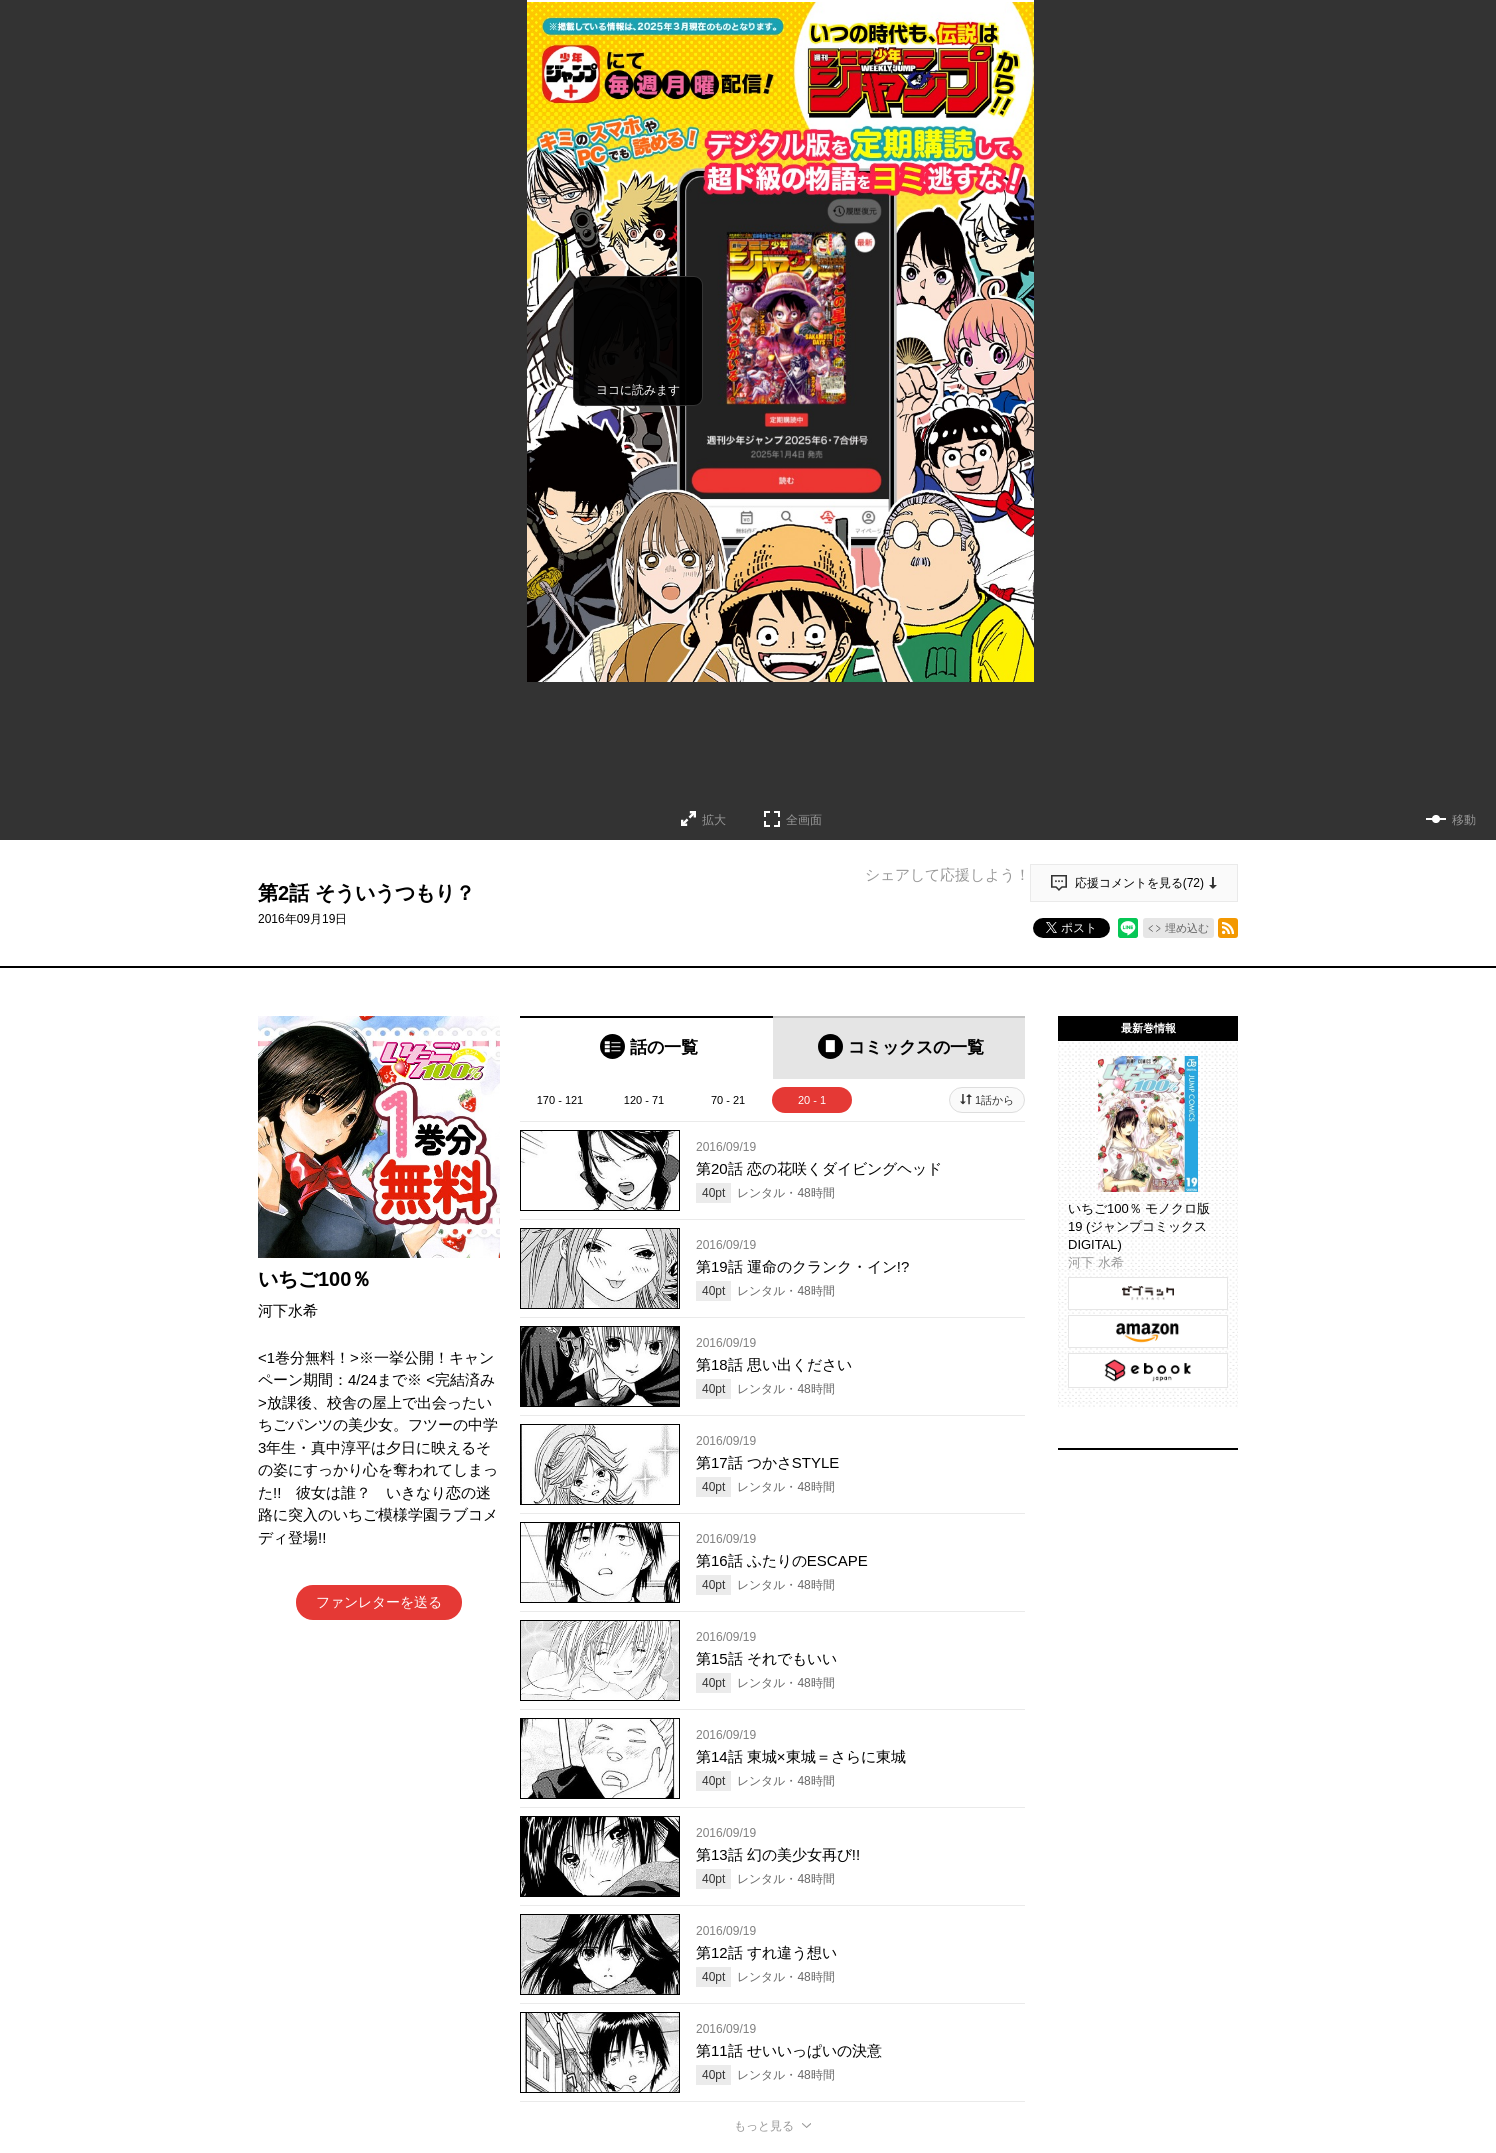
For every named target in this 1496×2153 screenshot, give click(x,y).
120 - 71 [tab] (644, 1100)
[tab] (646, 1047)
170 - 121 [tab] (560, 1100)
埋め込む (1187, 928)
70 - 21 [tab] (728, 1100)
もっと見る (764, 2126)
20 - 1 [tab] (812, 1100)
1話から (994, 1100)
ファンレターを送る (379, 1602)
